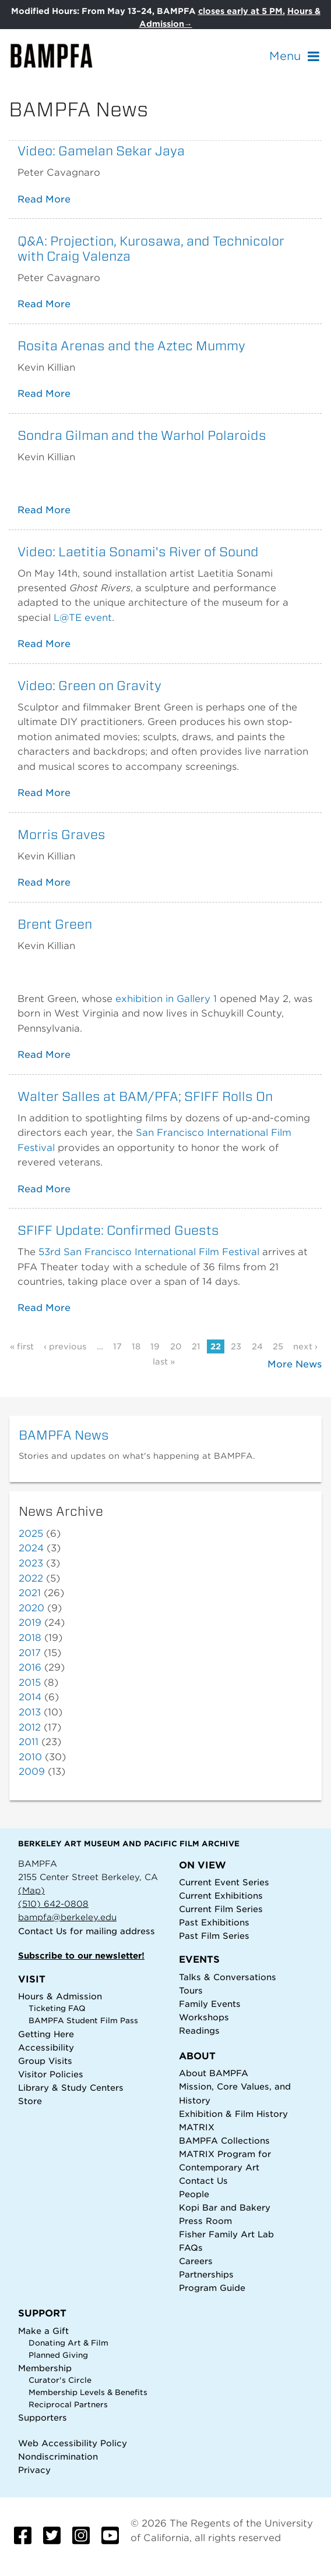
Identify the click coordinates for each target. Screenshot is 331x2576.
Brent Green (54, 924)
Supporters (42, 2417)
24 (257, 1346)
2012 (30, 1727)
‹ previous (65, 1346)
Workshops (204, 2017)
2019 (30, 1622)
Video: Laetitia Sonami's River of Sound (138, 551)
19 (155, 1346)
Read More (44, 199)
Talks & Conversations (227, 1977)
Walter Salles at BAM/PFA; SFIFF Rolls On (145, 1096)
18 (136, 1346)
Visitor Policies (50, 2074)
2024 (31, 1548)
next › (305, 1346)
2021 (30, 1592)
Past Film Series (214, 1936)
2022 (31, 1578)
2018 (30, 1637)
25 (278, 1346)
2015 (30, 1682)
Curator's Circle (60, 2380)
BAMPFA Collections (224, 2140)
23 (236, 1346)
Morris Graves (61, 834)
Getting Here (46, 2034)
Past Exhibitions (214, 1922)
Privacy (34, 2470)
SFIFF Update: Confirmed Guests (118, 1230)
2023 (31, 1563)
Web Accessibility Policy (72, 2443)
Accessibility (46, 2047)
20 (176, 1346)
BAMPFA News (64, 1434)
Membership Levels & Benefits (88, 2392)
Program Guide (212, 2288)
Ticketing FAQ (57, 2008)
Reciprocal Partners (68, 2404)
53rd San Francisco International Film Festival (148, 1251)
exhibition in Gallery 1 (166, 998)
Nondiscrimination (58, 2456)
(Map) (31, 1890)
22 (215, 1346)
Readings (199, 2030)
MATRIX (196, 2127)
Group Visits (45, 2061)
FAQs (191, 2247)
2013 (30, 1712)
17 (117, 1346)
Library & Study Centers (71, 2087)
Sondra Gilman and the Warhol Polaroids (141, 435)
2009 (32, 1771)
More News (294, 1364)
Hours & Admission (60, 1996)
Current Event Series (224, 1882)
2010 (30, 1757)
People (194, 2194)
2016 (30, 1667)
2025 (31, 1533)
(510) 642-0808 (53, 1904)
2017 (30, 1652)
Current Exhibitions (221, 1895)
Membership (45, 2368)
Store (30, 2101)
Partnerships (206, 2274)
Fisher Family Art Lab (226, 2234)
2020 (31, 1608)
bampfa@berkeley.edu (67, 1917)
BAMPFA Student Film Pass (83, 2020)
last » (164, 1361)
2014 (30, 1697)
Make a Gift (43, 2331)
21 (196, 1346)
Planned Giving (58, 2355)
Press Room (205, 2221)
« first (22, 1346)
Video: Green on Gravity (89, 685)
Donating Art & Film (68, 2343)
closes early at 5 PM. (241, 11)
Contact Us (42, 1931)
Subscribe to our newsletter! (81, 1955)
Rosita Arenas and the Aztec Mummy (131, 345)
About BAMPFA (213, 2073)
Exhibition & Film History (233, 2114)
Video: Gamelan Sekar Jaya (101, 150)
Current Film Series (221, 1909)
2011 (28, 1741)
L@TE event (83, 617)
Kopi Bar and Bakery (224, 2207)
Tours (191, 1990)
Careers (196, 2261)
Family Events (210, 2004)
